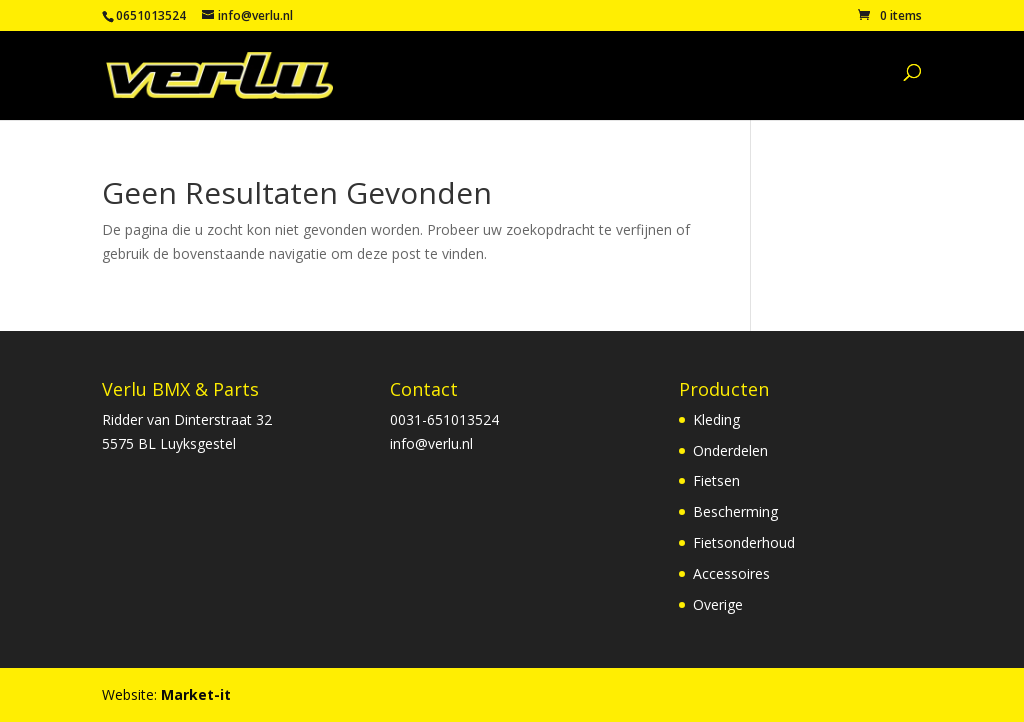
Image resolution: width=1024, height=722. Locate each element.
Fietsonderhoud (744, 542)
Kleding (716, 419)
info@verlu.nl (431, 443)
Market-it (196, 694)
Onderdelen (730, 450)
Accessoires (731, 573)
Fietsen (716, 480)
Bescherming (735, 511)
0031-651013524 (444, 419)
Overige (718, 604)
